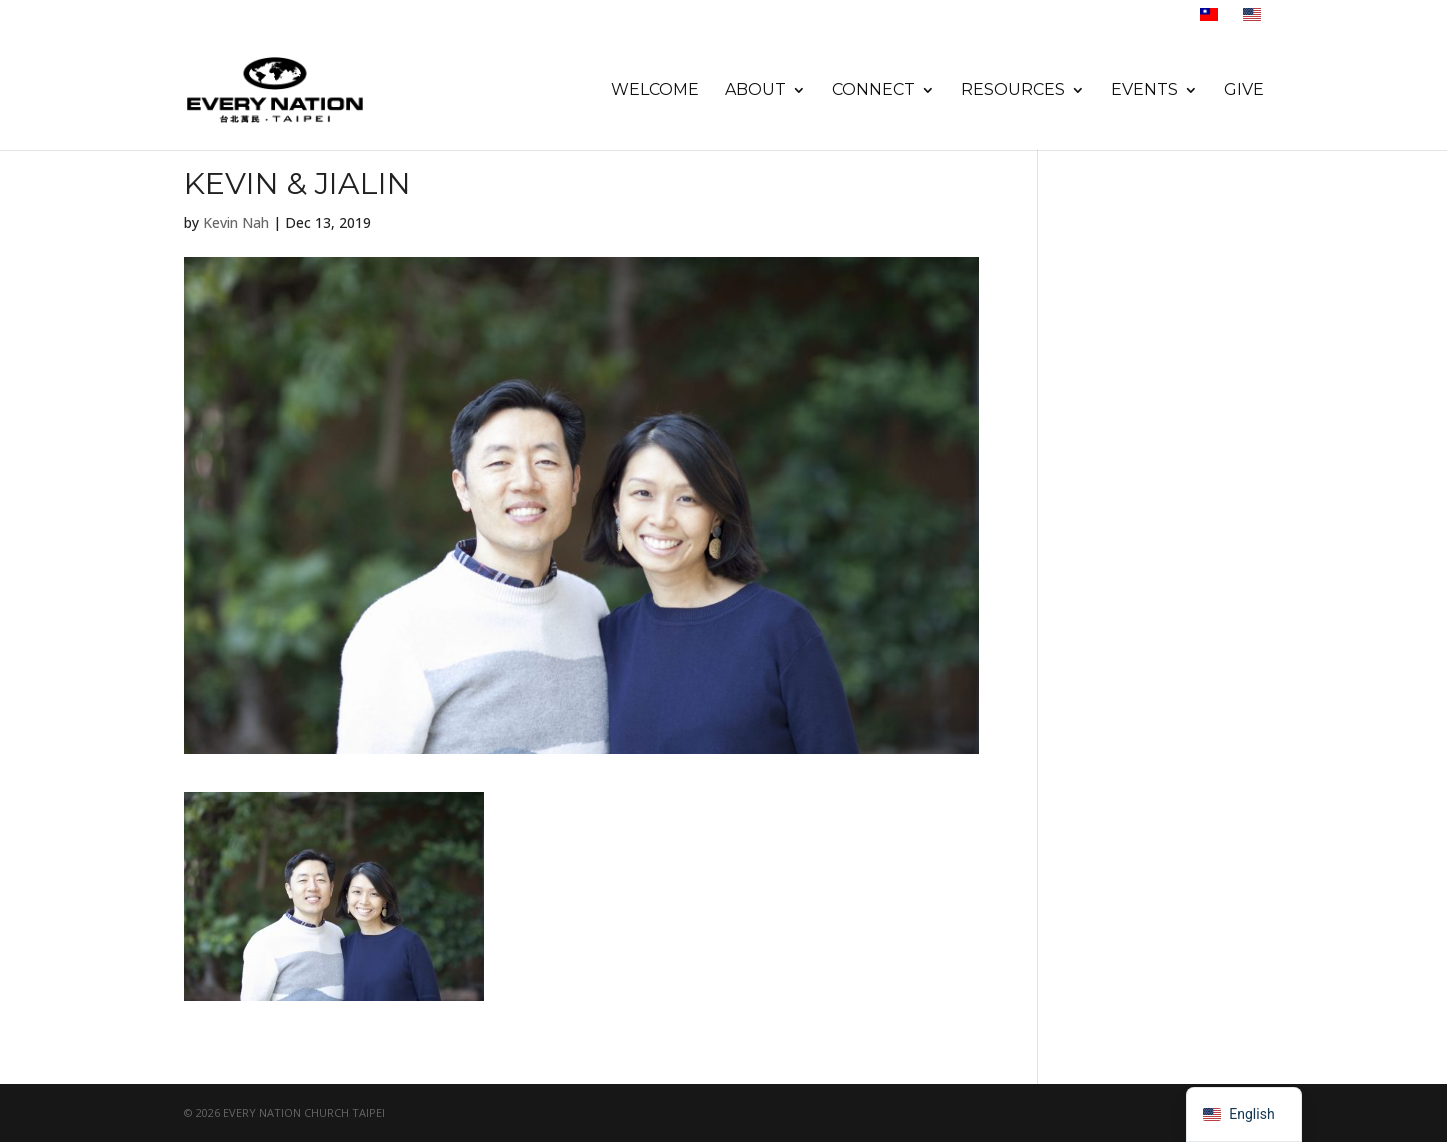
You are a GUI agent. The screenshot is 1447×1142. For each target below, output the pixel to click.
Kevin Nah (236, 222)
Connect (873, 91)
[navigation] (1244, 1114)
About (755, 91)
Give (1244, 91)
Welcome (655, 91)
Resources (1013, 91)
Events (1144, 91)
